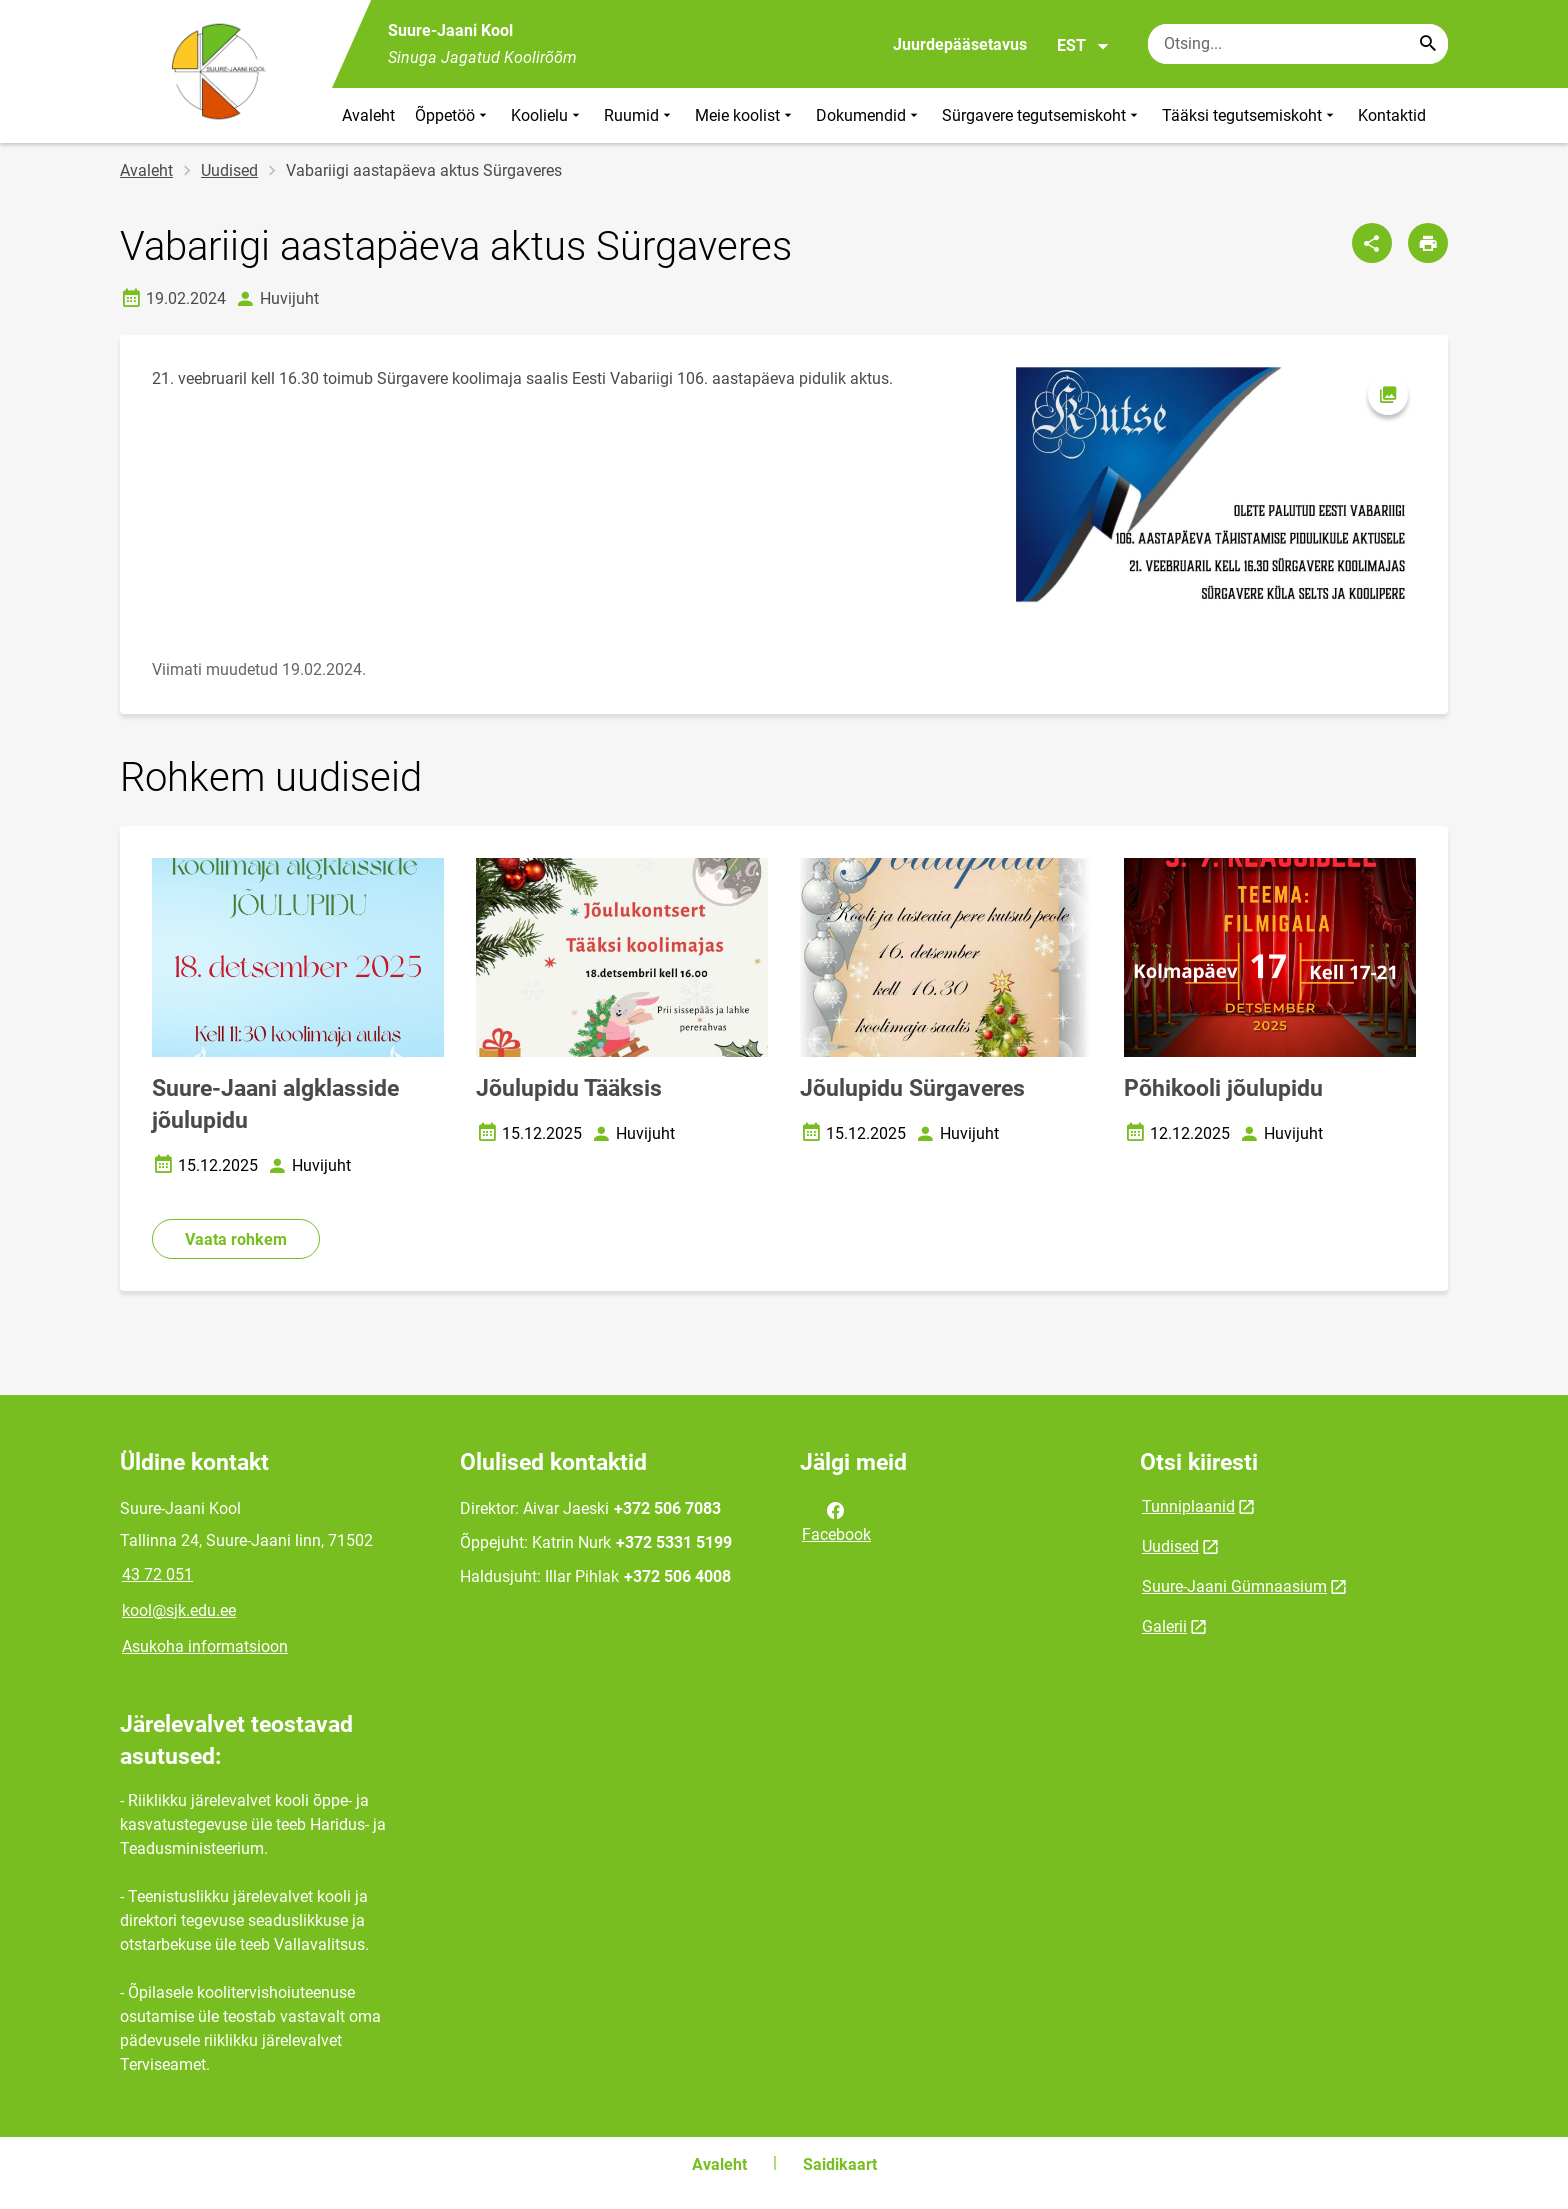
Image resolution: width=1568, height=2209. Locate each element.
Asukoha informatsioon (205, 1646)
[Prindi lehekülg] (1428, 243)
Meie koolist (745, 115)
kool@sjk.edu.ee (179, 1610)
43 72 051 (157, 1574)
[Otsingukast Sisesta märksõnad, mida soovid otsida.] (1298, 44)
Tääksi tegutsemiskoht (1250, 115)
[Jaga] (1372, 243)
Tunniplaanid (1188, 1506)
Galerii (1164, 1626)
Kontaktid (1392, 115)
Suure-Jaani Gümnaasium (1234, 1586)
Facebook (836, 1521)
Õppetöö (453, 115)
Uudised (229, 170)
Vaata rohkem (236, 1239)
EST (1083, 46)
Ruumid (639, 115)
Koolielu (547, 115)
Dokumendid (869, 115)
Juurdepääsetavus (960, 44)
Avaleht (368, 115)
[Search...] (1428, 44)
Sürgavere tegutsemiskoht (1042, 115)
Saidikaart (840, 2164)
